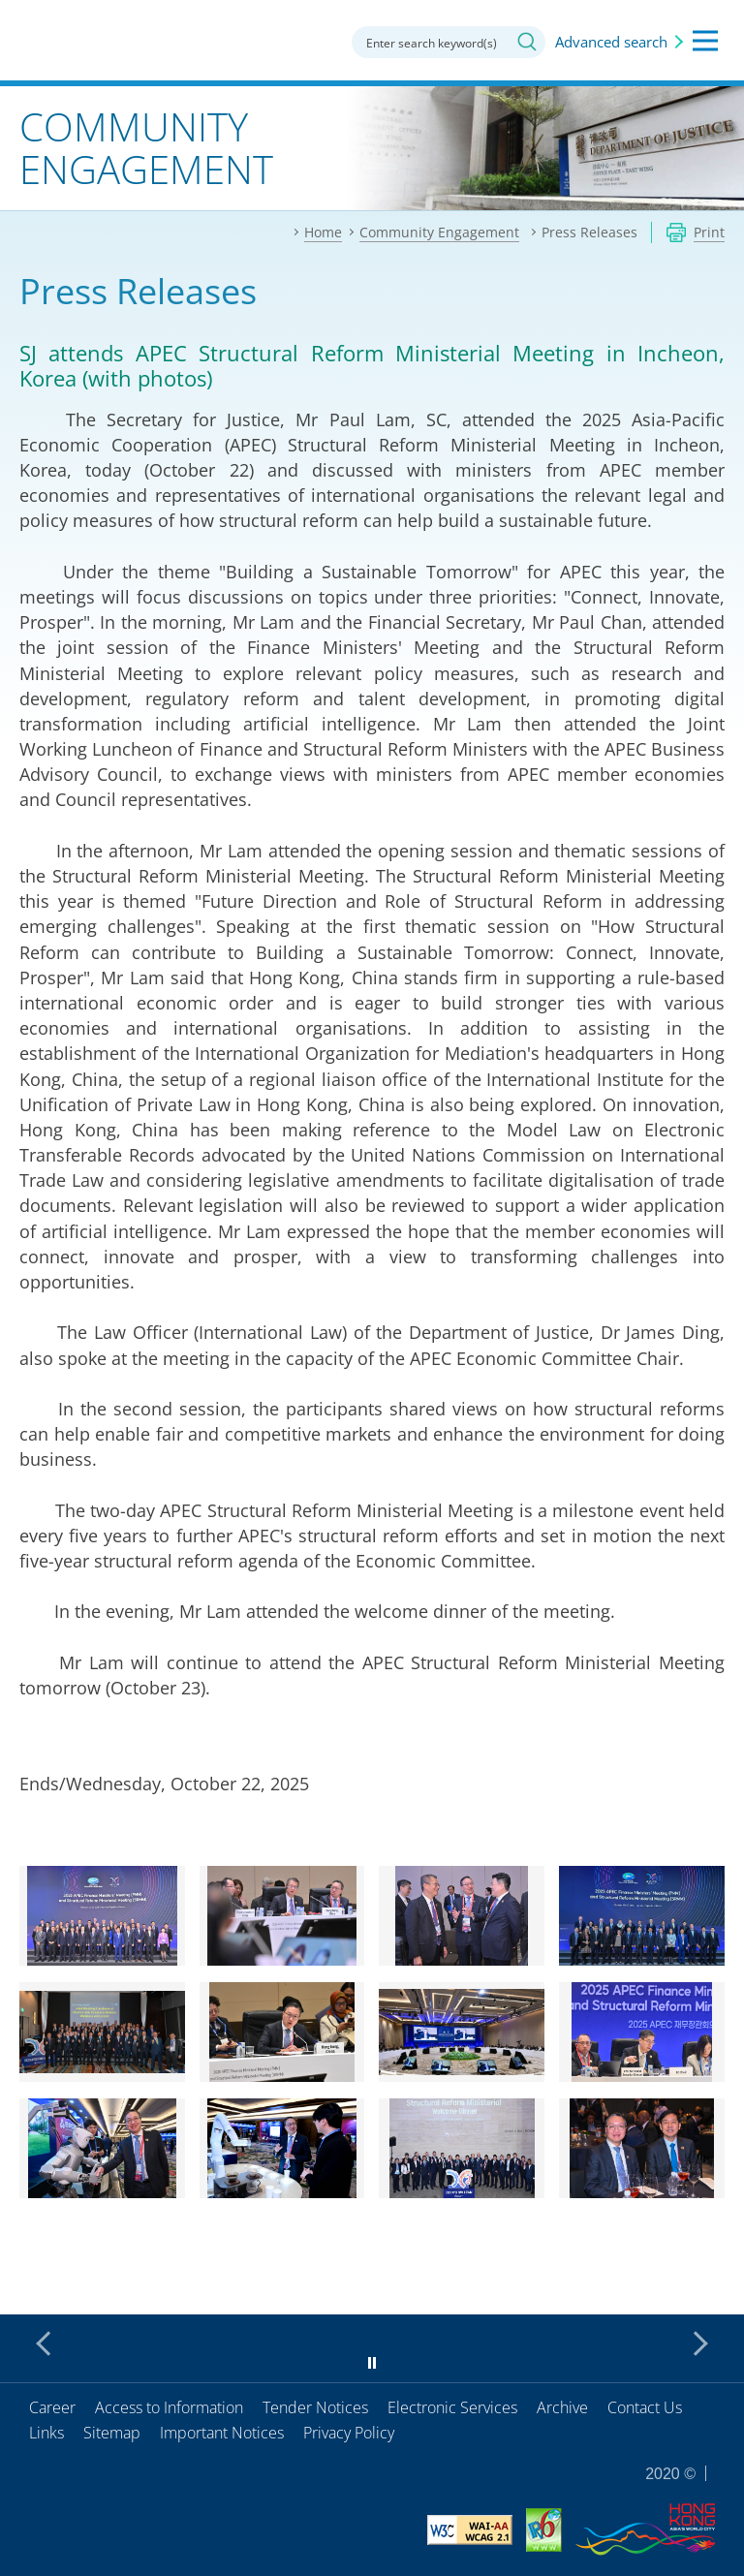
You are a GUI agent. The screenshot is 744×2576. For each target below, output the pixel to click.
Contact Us (644, 2407)
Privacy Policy (348, 2432)
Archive (562, 2407)
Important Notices (222, 2432)
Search (527, 41)
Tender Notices (315, 2407)
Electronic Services (452, 2407)
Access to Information (169, 2407)
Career (52, 2407)
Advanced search (611, 41)
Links (46, 2432)
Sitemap (111, 2432)
